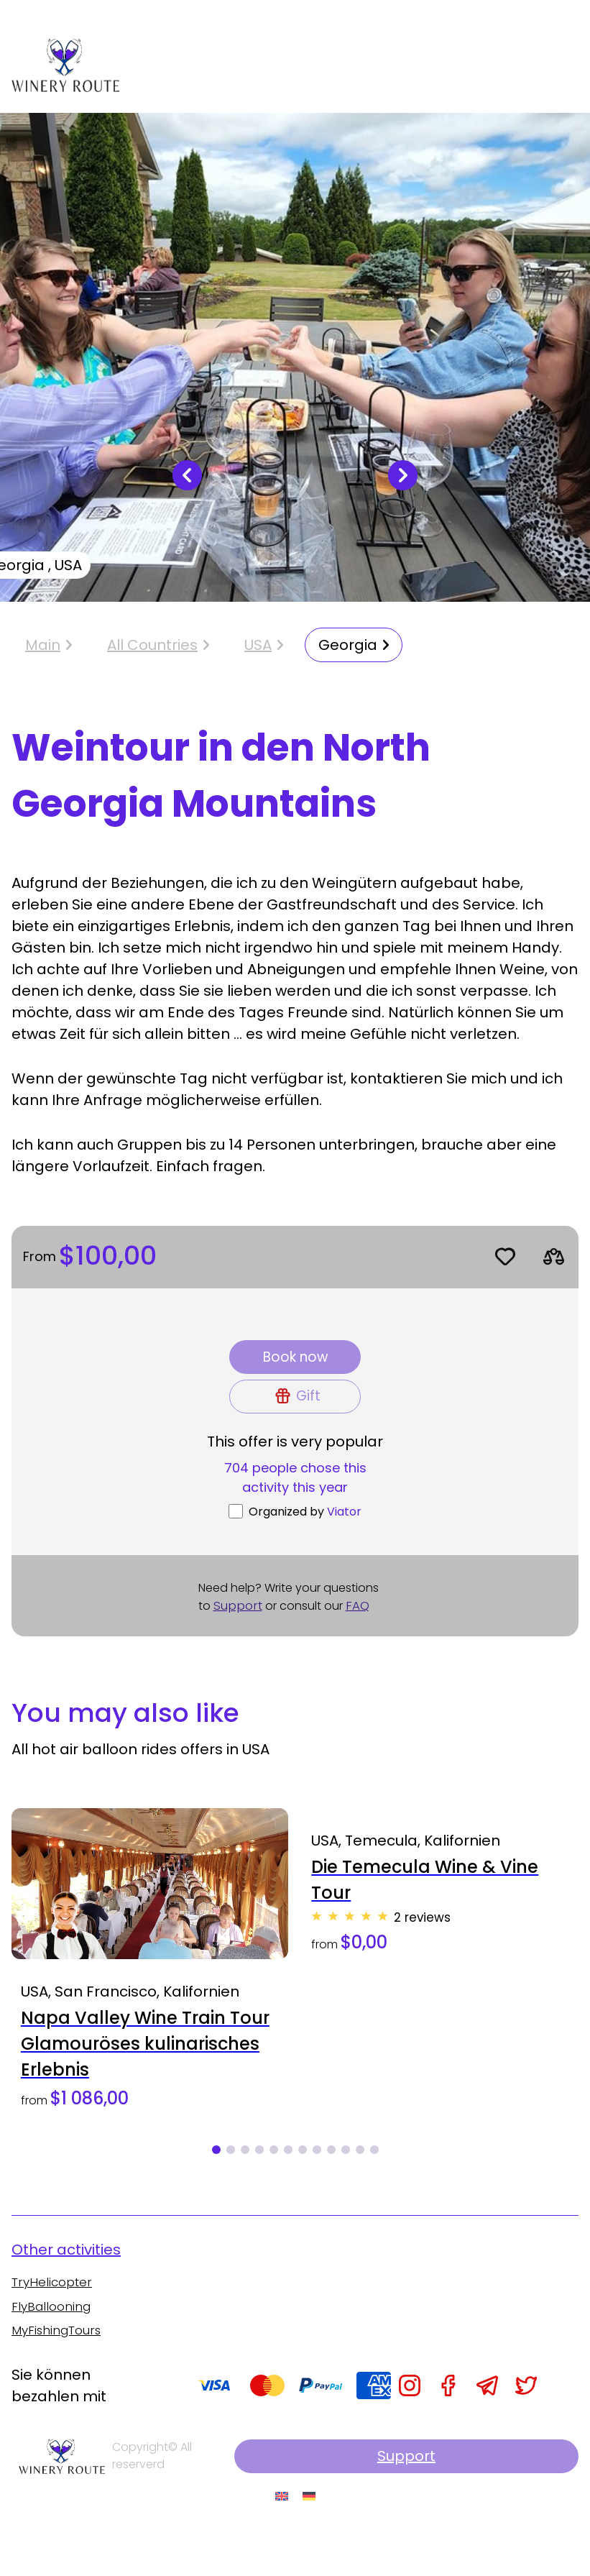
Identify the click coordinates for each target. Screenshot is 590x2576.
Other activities (66, 2288)
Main (48, 655)
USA (258, 655)
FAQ (361, 1634)
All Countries (152, 655)
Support (239, 1634)
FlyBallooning (53, 2347)
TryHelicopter (54, 2322)
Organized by (305, 1539)
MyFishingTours (60, 2372)
